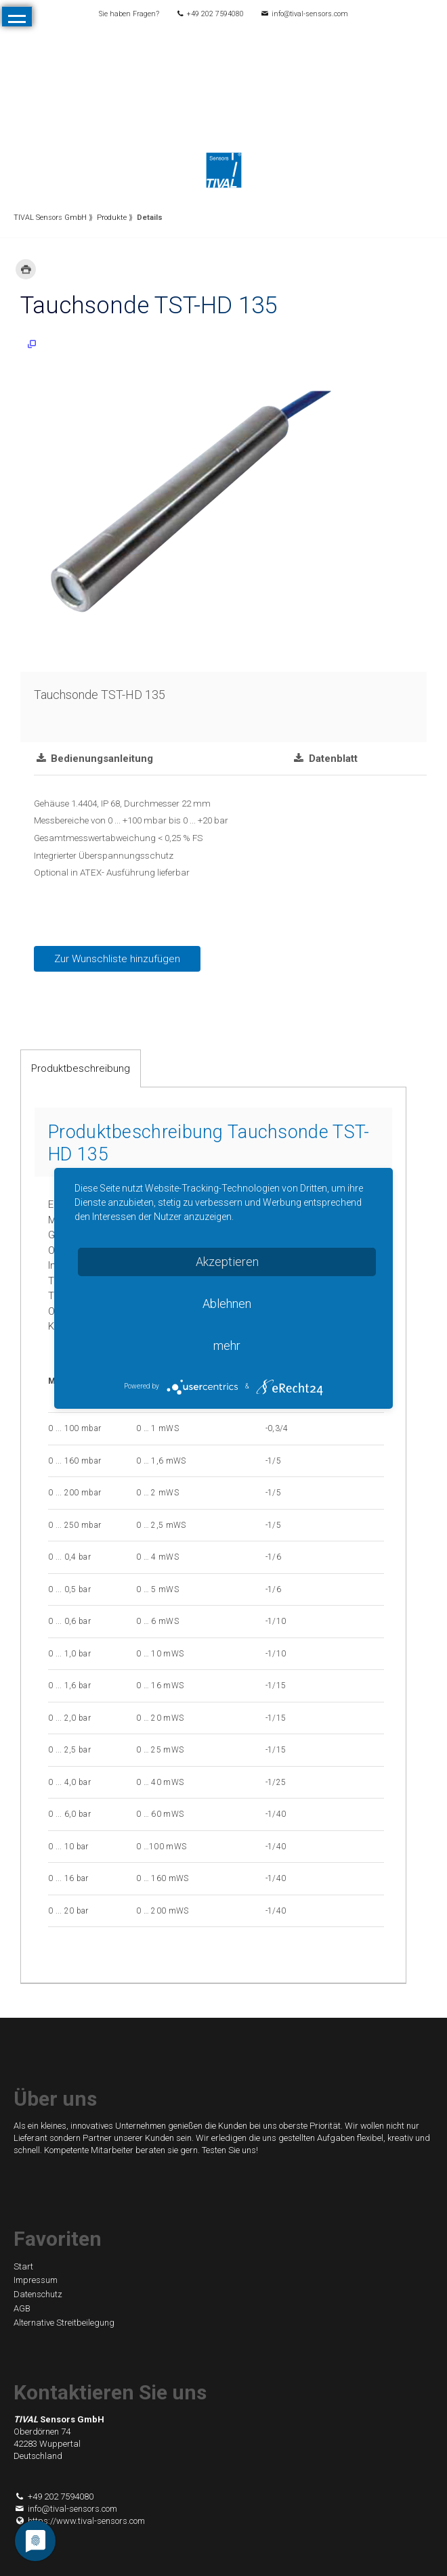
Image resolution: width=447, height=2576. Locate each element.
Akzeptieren (227, 1262)
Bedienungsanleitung (100, 758)
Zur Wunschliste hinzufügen (117, 959)
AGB (22, 2308)
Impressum (36, 2280)
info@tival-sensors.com (310, 13)
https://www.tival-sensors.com (79, 2521)
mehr (226, 1345)
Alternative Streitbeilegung (64, 2323)
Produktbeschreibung (80, 1068)
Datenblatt (332, 758)
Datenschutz (38, 2294)
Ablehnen (227, 1303)
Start (23, 2266)
